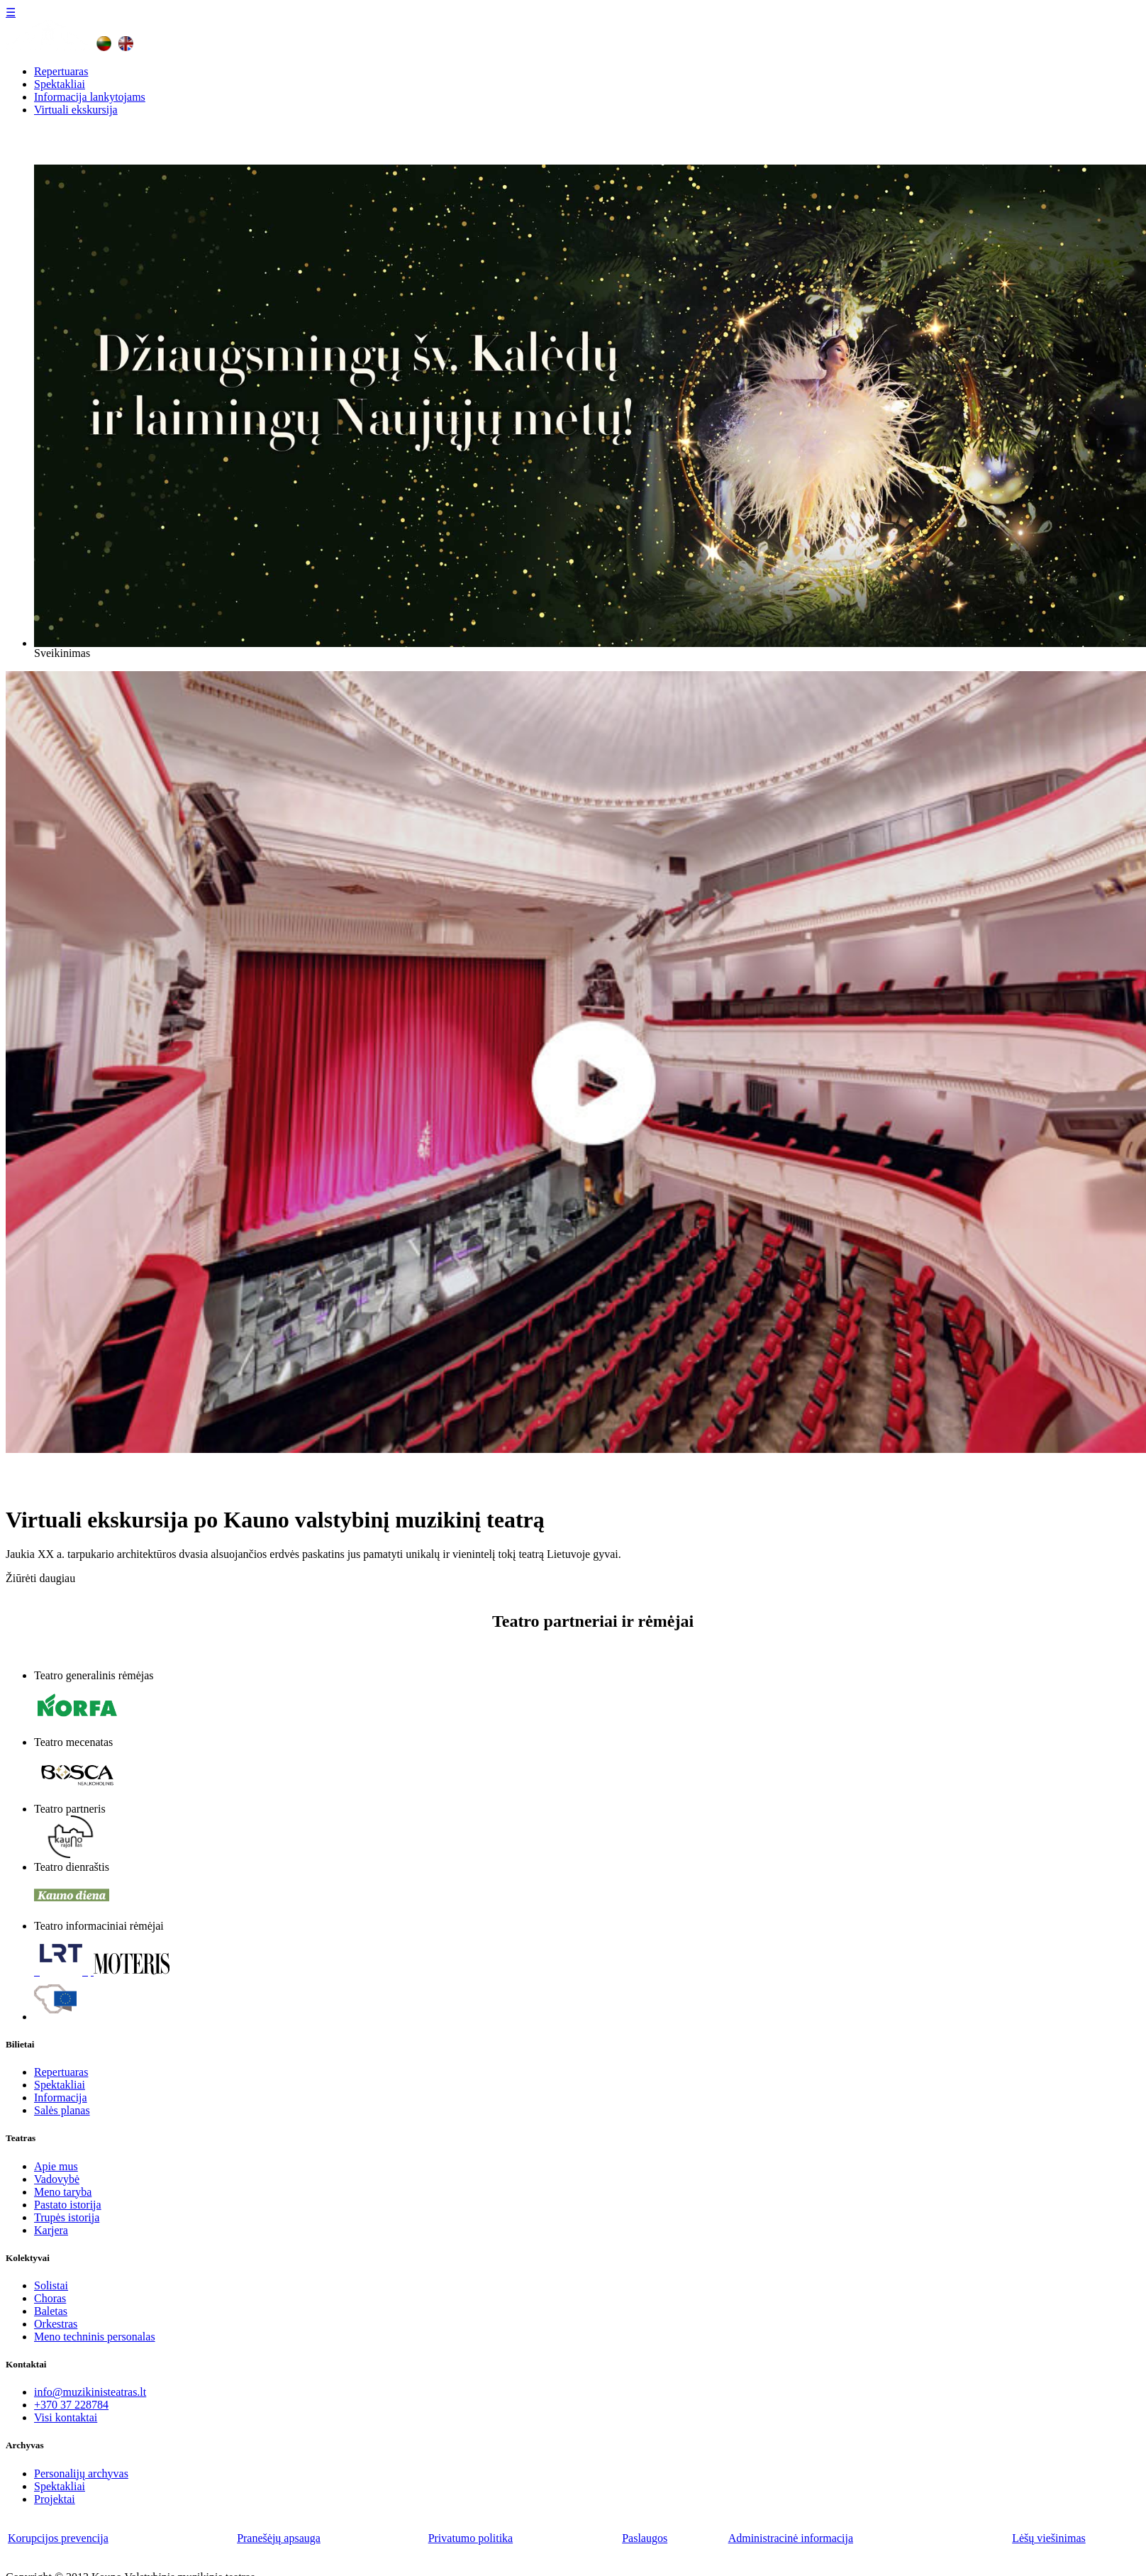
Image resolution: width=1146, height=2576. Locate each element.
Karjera (51, 2230)
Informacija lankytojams (89, 97)
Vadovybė (56, 2179)
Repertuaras (61, 71)
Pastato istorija (67, 2205)
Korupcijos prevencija (58, 2538)
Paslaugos (644, 2538)
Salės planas (62, 2110)
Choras (50, 2298)
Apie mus (56, 2166)
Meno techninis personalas (94, 2337)
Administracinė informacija (790, 2538)
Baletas (50, 2311)
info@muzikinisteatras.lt (90, 2392)
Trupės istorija (66, 2217)
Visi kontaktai (65, 2417)
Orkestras (55, 2324)
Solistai (51, 2285)
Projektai (54, 2499)
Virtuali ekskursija (76, 110)
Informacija (60, 2097)
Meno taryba (62, 2192)
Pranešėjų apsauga (279, 2538)
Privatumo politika (470, 2538)
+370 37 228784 (71, 2405)
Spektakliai (59, 84)
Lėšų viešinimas (1049, 2538)
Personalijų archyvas (81, 2473)
